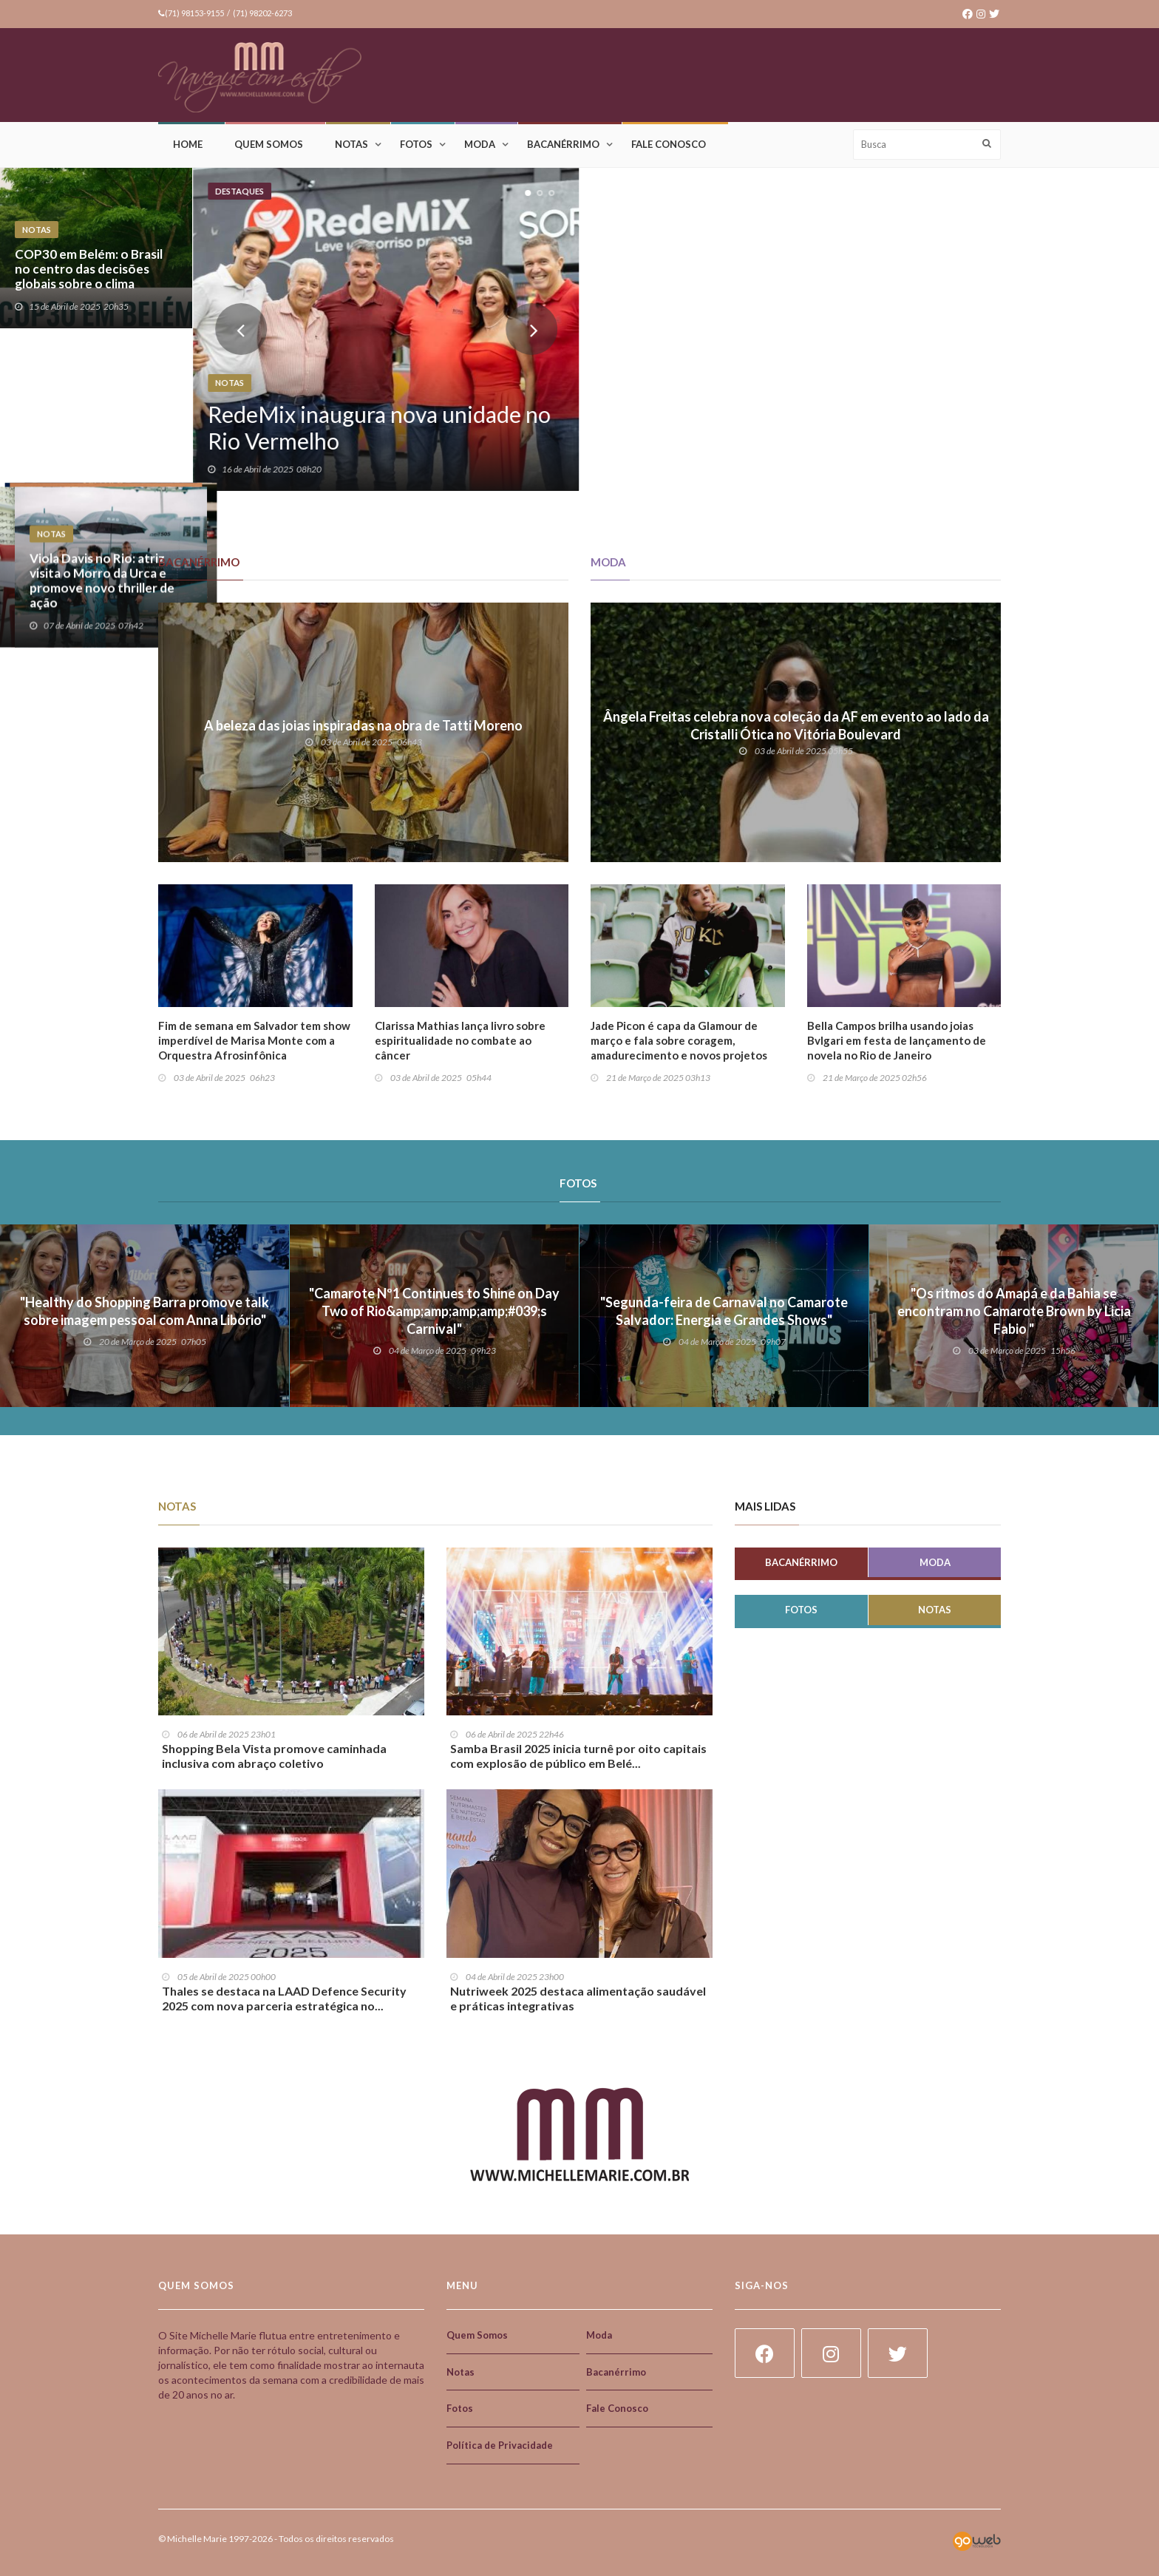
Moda (479, 144)
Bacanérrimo (563, 144)
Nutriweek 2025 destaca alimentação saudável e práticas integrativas (578, 1998)
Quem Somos (268, 144)
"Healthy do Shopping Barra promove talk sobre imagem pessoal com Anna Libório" (144, 1311)
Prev (241, 329)
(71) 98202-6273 (262, 13)
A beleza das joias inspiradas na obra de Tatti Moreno (363, 725)
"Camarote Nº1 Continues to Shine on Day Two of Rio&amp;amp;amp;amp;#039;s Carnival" (434, 1311)
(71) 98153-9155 (194, 13)
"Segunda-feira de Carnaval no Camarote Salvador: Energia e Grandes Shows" (724, 1311)
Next (531, 329)
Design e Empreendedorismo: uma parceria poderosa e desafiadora (666, 423)
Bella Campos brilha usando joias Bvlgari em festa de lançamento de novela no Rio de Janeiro (896, 1040)
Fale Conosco (668, 144)
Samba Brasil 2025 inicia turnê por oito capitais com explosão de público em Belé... (578, 1755)
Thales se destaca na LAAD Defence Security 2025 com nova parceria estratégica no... (284, 1998)
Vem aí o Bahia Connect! (85, 445)
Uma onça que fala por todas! (851, 276)
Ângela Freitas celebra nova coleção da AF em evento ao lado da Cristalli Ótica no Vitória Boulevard (796, 725)
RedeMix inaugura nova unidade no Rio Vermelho (379, 427)
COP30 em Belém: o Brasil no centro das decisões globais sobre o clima (89, 269)
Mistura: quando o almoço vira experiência (669, 276)
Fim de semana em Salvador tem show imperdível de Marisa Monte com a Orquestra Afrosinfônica (254, 1040)
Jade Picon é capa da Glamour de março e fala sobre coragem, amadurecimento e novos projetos (679, 1040)
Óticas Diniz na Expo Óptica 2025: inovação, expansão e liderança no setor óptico (867, 430)
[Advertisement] (732, 76)
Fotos (416, 144)
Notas (351, 144)
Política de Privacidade (499, 2445)
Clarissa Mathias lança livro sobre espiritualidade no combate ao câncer (460, 1040)
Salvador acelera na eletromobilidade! (1036, 276)
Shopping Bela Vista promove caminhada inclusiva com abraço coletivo (274, 1755)
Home (188, 144)
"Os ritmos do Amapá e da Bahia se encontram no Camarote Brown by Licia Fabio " (1014, 1311)
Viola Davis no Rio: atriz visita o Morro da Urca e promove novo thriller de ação (1052, 423)
